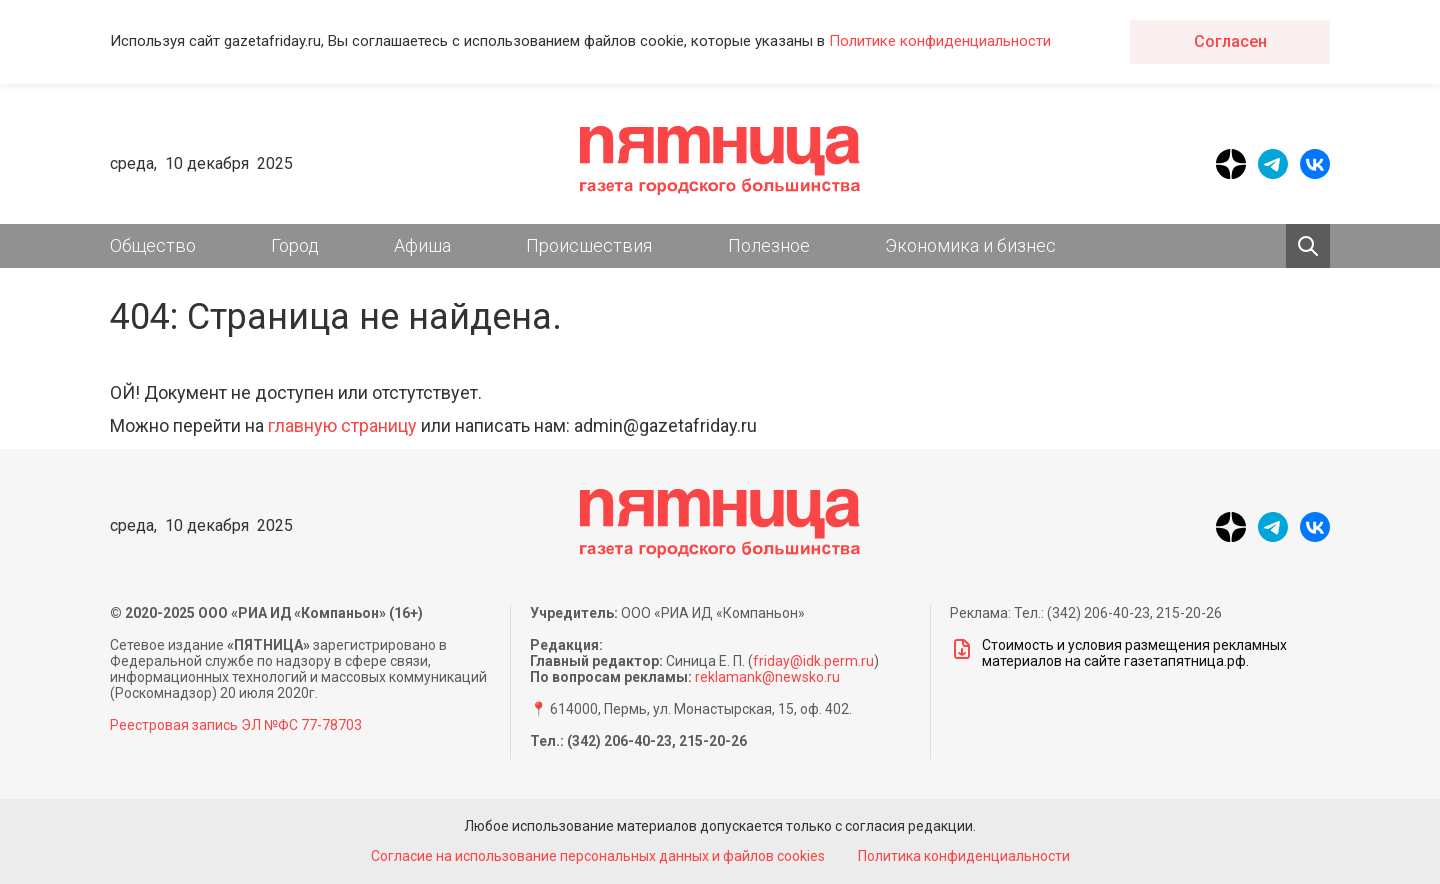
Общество (153, 245)
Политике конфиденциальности (940, 41)
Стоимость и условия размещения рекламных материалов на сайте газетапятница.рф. (1118, 653)
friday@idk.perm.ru (813, 661)
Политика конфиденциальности (964, 856)
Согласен (1230, 41)
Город (295, 245)
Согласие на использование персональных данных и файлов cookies (598, 856)
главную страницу (342, 425)
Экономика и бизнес (970, 245)
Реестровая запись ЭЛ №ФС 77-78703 (236, 725)
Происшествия (589, 245)
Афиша (422, 245)
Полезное (769, 245)
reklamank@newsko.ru (767, 677)
